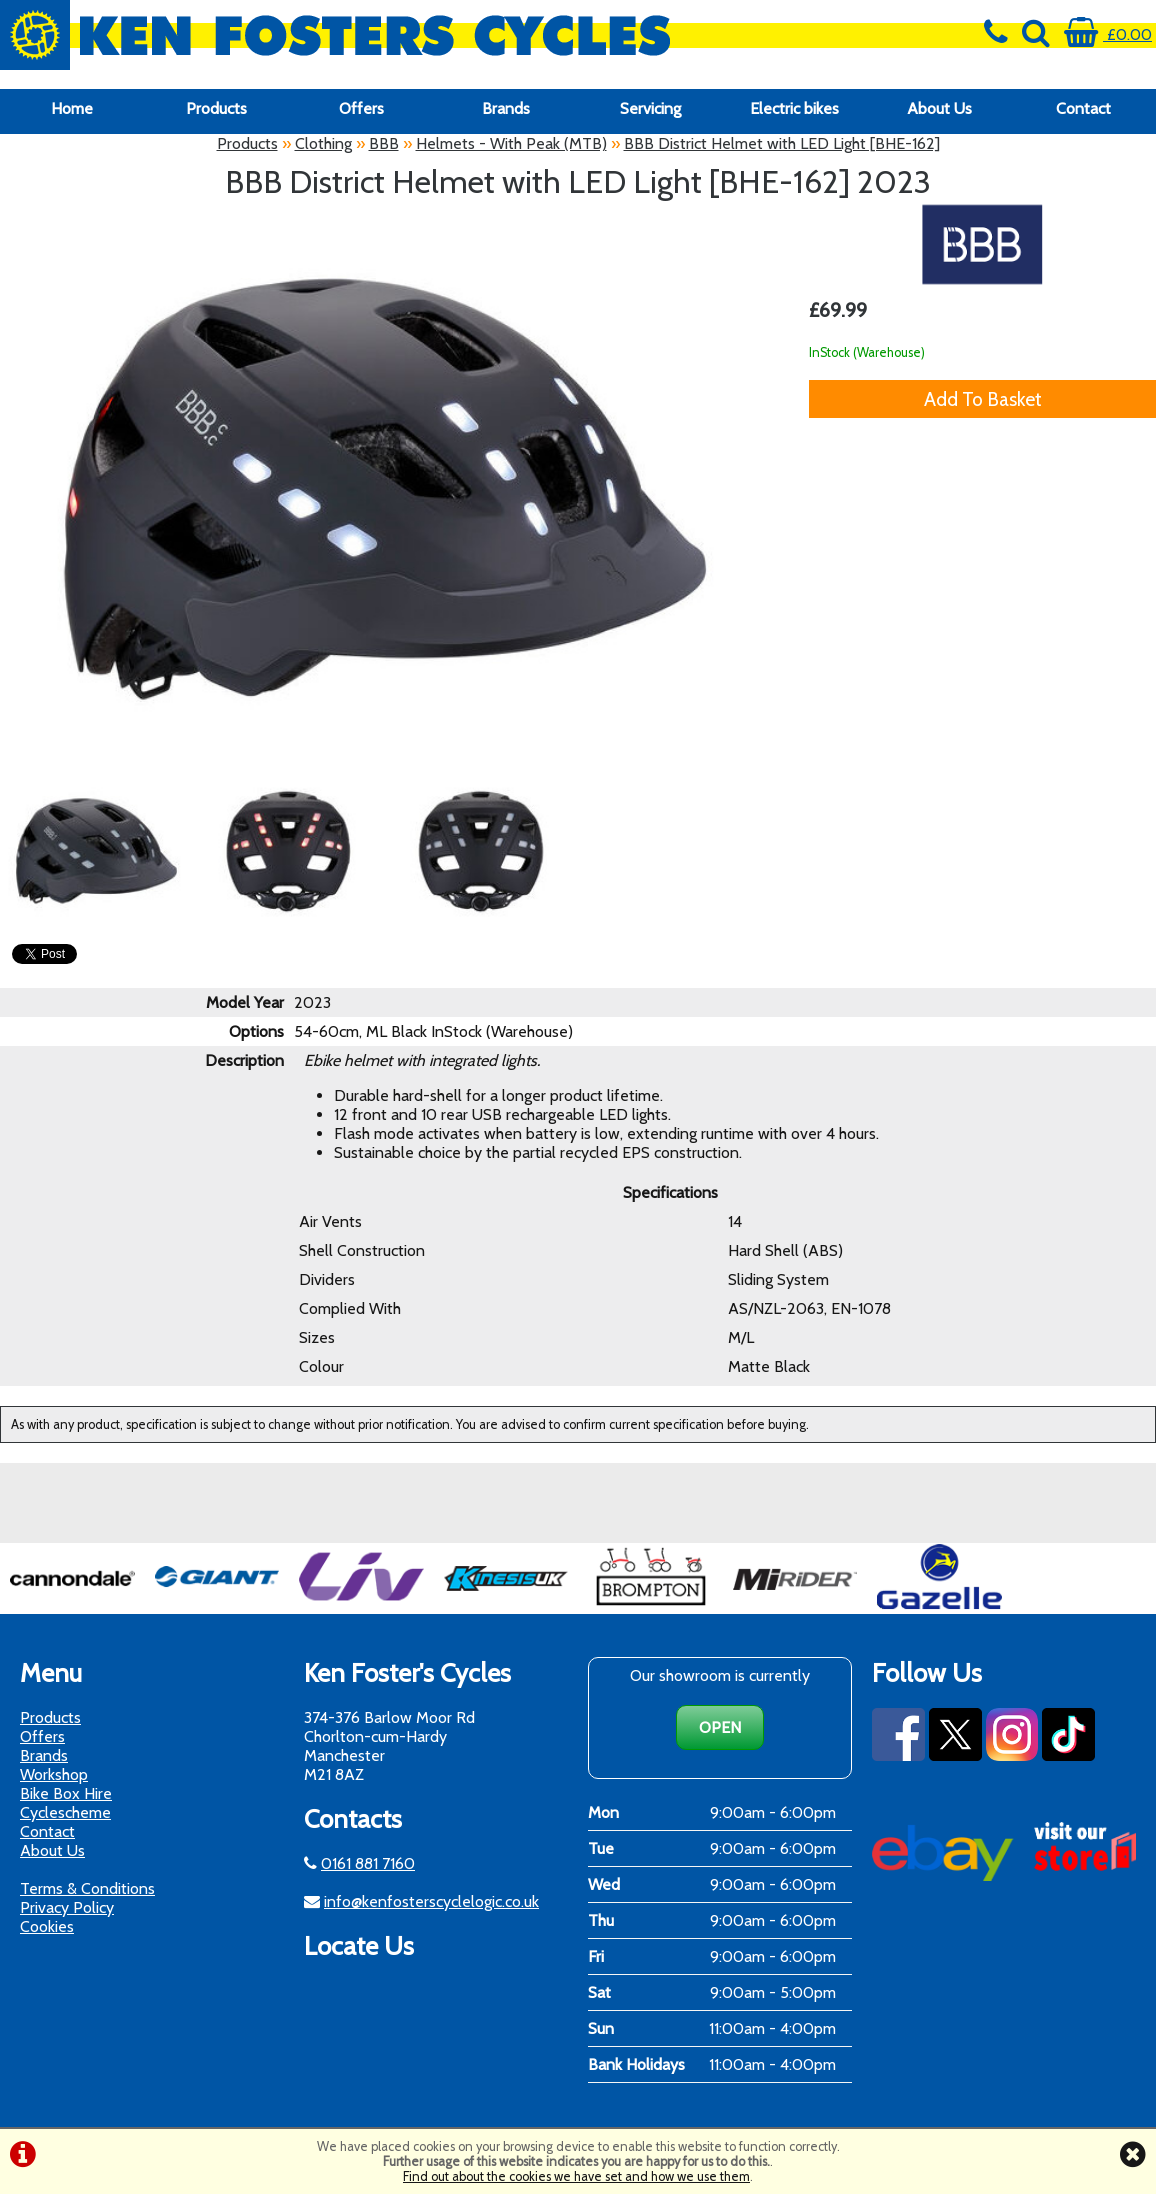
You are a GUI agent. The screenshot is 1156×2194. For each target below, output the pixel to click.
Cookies (47, 1926)
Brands (506, 108)
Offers (361, 108)
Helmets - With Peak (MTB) (511, 143)
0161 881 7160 (368, 1863)
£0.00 (1108, 34)
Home (72, 108)
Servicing (650, 108)
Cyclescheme (65, 1812)
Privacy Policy (67, 1907)
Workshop (54, 1774)
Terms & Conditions (87, 1888)
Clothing (323, 143)
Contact (1083, 108)
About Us (939, 108)
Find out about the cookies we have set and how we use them (576, 2176)
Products (216, 108)
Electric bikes (794, 108)
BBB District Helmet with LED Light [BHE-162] (782, 143)
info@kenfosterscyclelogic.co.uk (431, 1901)
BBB (384, 143)
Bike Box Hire (66, 1793)
